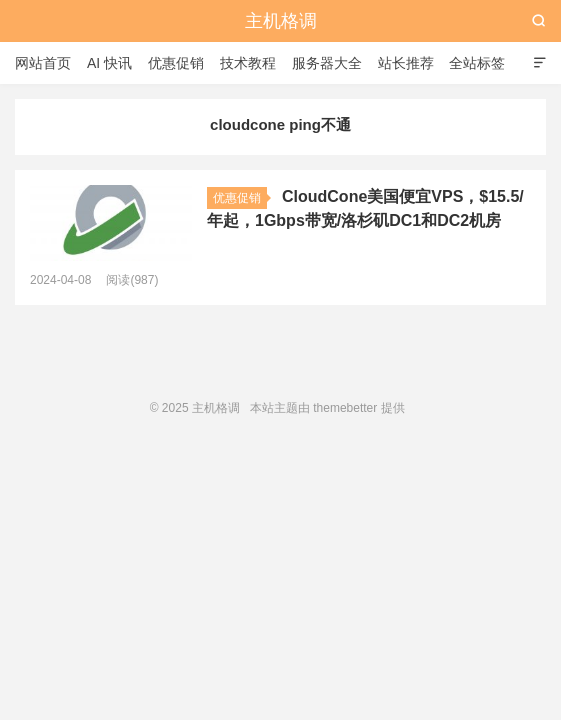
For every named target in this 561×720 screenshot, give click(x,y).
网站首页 (43, 63)
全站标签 (477, 63)
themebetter (345, 408)
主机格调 (281, 21)
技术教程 (248, 63)
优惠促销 (176, 63)
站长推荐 (406, 63)
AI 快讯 (109, 63)
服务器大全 (327, 63)
